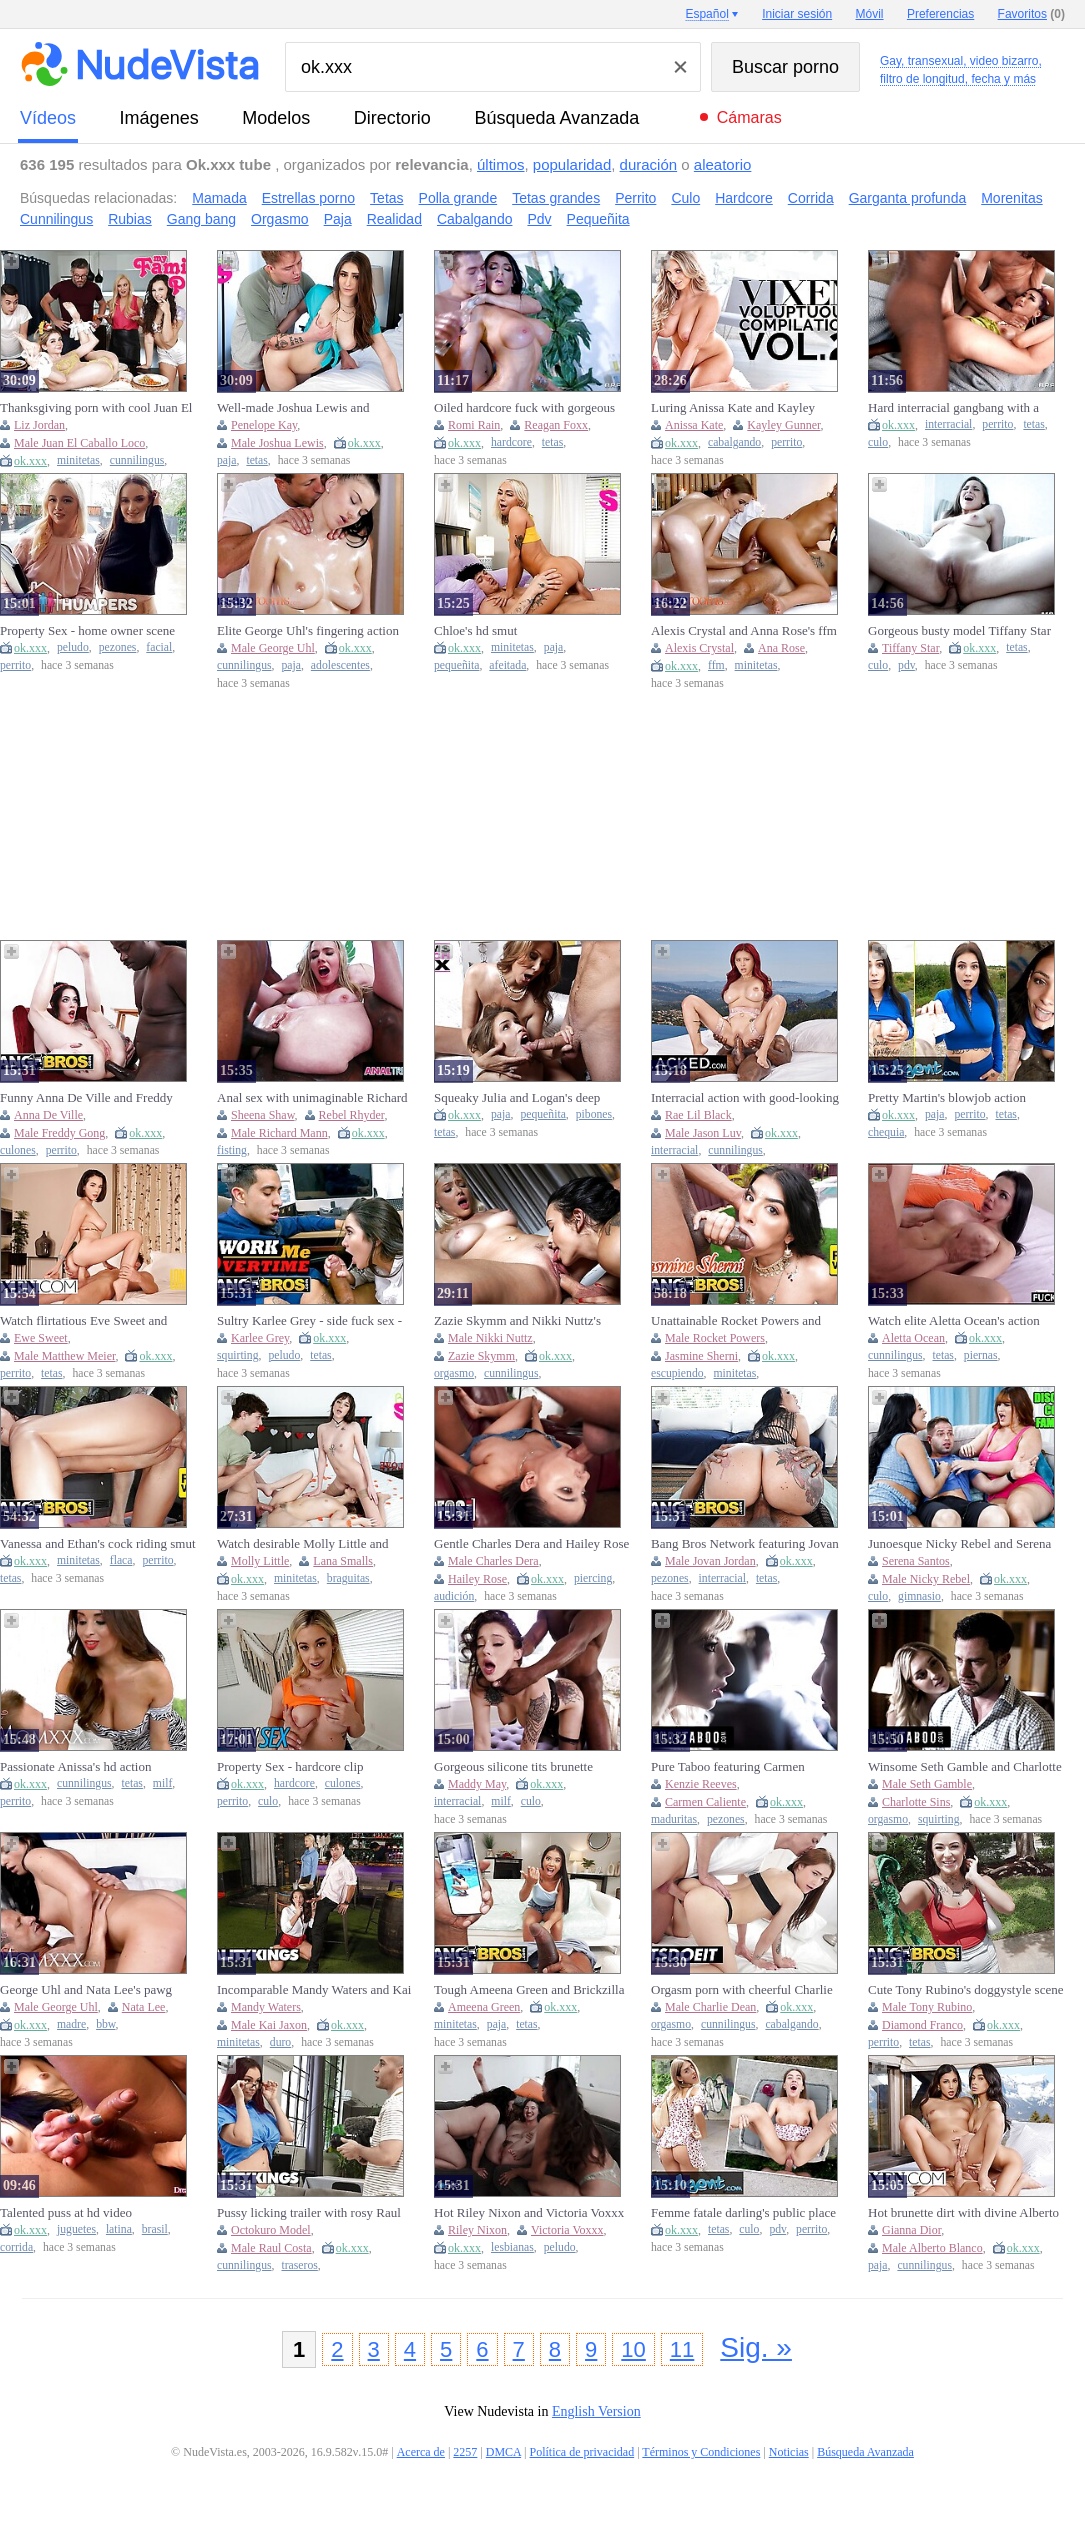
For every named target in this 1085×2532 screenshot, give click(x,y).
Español (706, 14)
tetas (256, 460)
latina (119, 2229)
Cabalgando (475, 219)
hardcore (511, 442)
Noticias (789, 2452)
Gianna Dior (911, 2230)
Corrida (811, 198)
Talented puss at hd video (66, 2212)
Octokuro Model (271, 2230)
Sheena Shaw (263, 1115)
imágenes (159, 118)
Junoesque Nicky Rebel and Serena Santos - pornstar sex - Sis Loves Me (963, 1544)
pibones (594, 1114)
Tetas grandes (556, 198)
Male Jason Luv (703, 1133)
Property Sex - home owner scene (87, 630)
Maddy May (477, 1784)
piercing (593, 1578)
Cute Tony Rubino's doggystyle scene (965, 1989)
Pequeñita (598, 219)
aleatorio (723, 164)
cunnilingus (137, 460)
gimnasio (919, 1596)
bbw (105, 2024)
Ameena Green (484, 2007)
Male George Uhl (273, 648)
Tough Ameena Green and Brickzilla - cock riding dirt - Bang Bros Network (529, 1990)
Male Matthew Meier (64, 1356)
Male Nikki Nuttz (490, 1338)
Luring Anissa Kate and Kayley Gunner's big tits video (733, 408)
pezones (118, 647)
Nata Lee (144, 2007)
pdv (906, 665)
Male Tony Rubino (927, 2007)
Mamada (219, 198)
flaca (121, 1560)
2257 (465, 2452)
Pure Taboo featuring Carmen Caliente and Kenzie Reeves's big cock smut (737, 1767)
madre (71, 2024)
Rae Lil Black (698, 1115)
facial (159, 647)
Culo (685, 198)
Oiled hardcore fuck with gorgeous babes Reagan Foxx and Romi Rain (526, 408)
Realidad (394, 219)
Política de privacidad (582, 2452)
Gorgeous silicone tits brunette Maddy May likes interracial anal (520, 1767)
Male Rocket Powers (715, 1338)
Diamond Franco (922, 2025)
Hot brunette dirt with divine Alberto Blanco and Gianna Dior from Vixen (963, 2213)
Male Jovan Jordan (710, 1561)
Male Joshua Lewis (277, 443)
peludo (73, 647)
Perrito (635, 198)
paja (226, 460)
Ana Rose (781, 648)
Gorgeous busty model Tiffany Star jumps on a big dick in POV (959, 631)
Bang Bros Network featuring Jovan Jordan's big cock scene (745, 1544)
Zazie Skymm (481, 1356)
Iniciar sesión (797, 14)
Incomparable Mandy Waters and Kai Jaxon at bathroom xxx (314, 1990)
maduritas (674, 1819)
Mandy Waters (266, 2007)
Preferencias (940, 14)
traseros (299, 2265)
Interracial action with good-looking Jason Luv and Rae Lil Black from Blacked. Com (745, 1098)
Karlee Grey (260, 1338)
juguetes (76, 2229)
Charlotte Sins (916, 1802)
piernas (981, 1355)
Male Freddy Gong (59, 1133)
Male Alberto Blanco (932, 2248)
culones (18, 1150)
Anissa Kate (694, 425)
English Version (596, 2411)
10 (633, 2349)
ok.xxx (30, 461)
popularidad (572, 164)
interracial (948, 424)
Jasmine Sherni (701, 1356)
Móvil (870, 14)
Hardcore (744, 198)
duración (649, 164)
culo (878, 442)
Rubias (130, 219)
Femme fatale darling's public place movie (743, 2213)
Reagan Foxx (556, 425)
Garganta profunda (908, 198)
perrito (786, 442)
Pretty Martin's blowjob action (947, 1097)
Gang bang (201, 219)
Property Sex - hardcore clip (290, 1766)
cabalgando (734, 442)
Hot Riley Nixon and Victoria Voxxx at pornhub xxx (529, 2213)
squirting (238, 1355)
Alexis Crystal (699, 648)
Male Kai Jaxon (269, 2025)
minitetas (78, 460)
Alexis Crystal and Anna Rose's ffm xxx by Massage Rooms (744, 631)
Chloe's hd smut (475, 630)
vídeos (48, 118)
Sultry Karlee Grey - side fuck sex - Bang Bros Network (309, 1321)
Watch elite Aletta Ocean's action (954, 1320)
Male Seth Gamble (927, 1784)
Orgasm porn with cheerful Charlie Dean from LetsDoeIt (742, 1990)
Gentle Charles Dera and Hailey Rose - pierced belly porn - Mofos (531, 1544)
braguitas (348, 1578)
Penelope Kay (264, 425)
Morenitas (1011, 198)
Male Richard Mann (279, 1133)
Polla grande (458, 198)
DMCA (503, 2452)
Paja (338, 219)
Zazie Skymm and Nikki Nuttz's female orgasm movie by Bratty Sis (526, 1321)
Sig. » (756, 2347)
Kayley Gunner (783, 425)
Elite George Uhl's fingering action (308, 630)
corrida (16, 2247)
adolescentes (340, 665)
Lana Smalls (343, 1561)
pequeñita (456, 665)
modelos (276, 118)
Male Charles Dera (493, 1561)
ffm (716, 665)
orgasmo (454, 1373)
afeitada (507, 665)
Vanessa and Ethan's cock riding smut (98, 1543)
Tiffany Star (910, 648)
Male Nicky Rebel (926, 1579)
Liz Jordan (39, 425)
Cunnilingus (56, 219)
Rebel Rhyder (352, 1115)
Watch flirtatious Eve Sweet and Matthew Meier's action (83, 1321)
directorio (392, 118)
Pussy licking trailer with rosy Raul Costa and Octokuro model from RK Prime (312, 2213)
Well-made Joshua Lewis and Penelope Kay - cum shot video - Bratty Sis (302, 408)
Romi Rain (474, 425)
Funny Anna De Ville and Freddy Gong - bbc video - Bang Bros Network (86, 1098)
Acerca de (421, 2452)
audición (454, 1596)
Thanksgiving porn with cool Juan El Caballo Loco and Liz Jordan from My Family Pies (96, 408)
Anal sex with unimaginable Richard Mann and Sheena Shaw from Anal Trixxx (312, 1098)
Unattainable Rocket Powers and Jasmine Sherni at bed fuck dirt (736, 1321)
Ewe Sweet (41, 1338)
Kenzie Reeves (701, 1784)
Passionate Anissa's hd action (75, 1766)
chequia (886, 1132)
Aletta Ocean (913, 1338)
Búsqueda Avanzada (556, 118)
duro (280, 2042)
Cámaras (749, 117)
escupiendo (677, 1373)
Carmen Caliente (705, 1802)
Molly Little (260, 1561)
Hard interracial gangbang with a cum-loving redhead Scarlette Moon (961, 408)
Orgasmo (280, 219)
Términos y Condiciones (701, 2452)
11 (682, 2349)
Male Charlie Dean (710, 2007)
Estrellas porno (308, 198)
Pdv (539, 219)
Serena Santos (916, 1561)
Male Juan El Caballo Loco (79, 443)
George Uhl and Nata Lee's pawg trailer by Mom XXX (86, 1990)
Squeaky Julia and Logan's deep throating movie (517, 1098)
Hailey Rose (477, 1579)
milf (162, 1783)
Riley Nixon (477, 2230)
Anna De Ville (48, 1115)
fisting (232, 1150)
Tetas (386, 198)
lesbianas (512, 2247)
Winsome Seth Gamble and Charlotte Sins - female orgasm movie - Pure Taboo (965, 1767)
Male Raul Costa (271, 2248)
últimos (501, 164)
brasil (155, 2229)
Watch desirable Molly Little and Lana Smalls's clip (303, 1544)
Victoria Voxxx (567, 2230)
